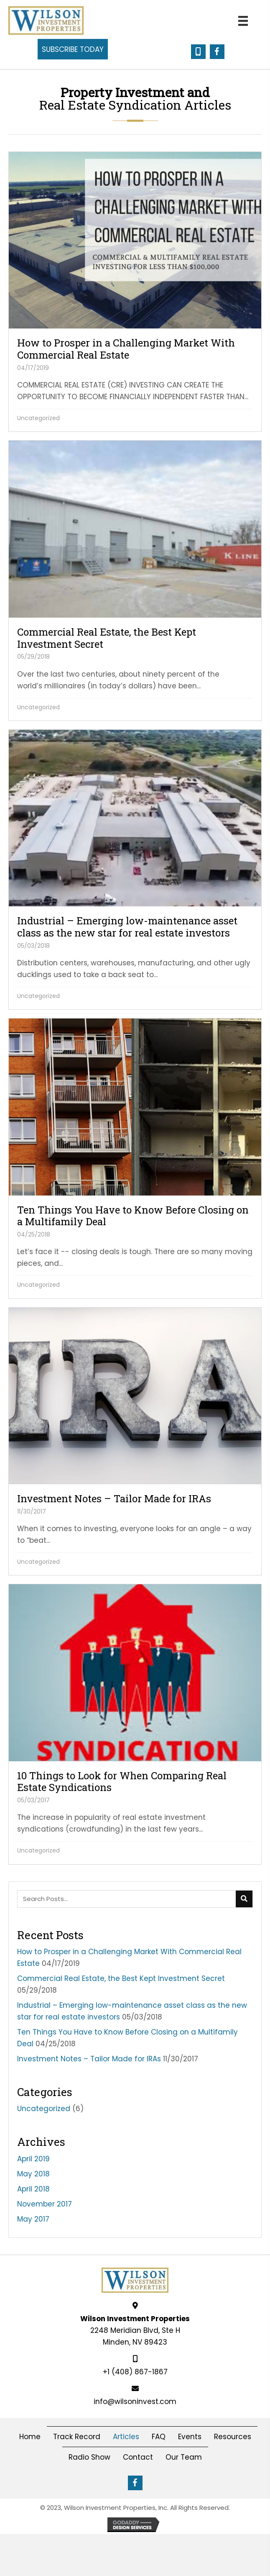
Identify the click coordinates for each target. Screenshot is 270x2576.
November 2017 (44, 2204)
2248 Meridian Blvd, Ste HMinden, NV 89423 (135, 2330)
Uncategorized (38, 418)
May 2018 (33, 2174)
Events (189, 2437)
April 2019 (33, 2159)
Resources (232, 2437)
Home (30, 2437)
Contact (138, 2457)
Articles (126, 2437)
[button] (73, 49)
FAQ (159, 2437)
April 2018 (33, 2189)
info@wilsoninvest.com (135, 2401)
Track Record (76, 2437)
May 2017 (33, 2219)
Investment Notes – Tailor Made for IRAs (89, 2059)
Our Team (184, 2457)
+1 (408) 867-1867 (135, 2372)
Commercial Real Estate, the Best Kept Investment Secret (121, 1978)
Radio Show (89, 2457)
